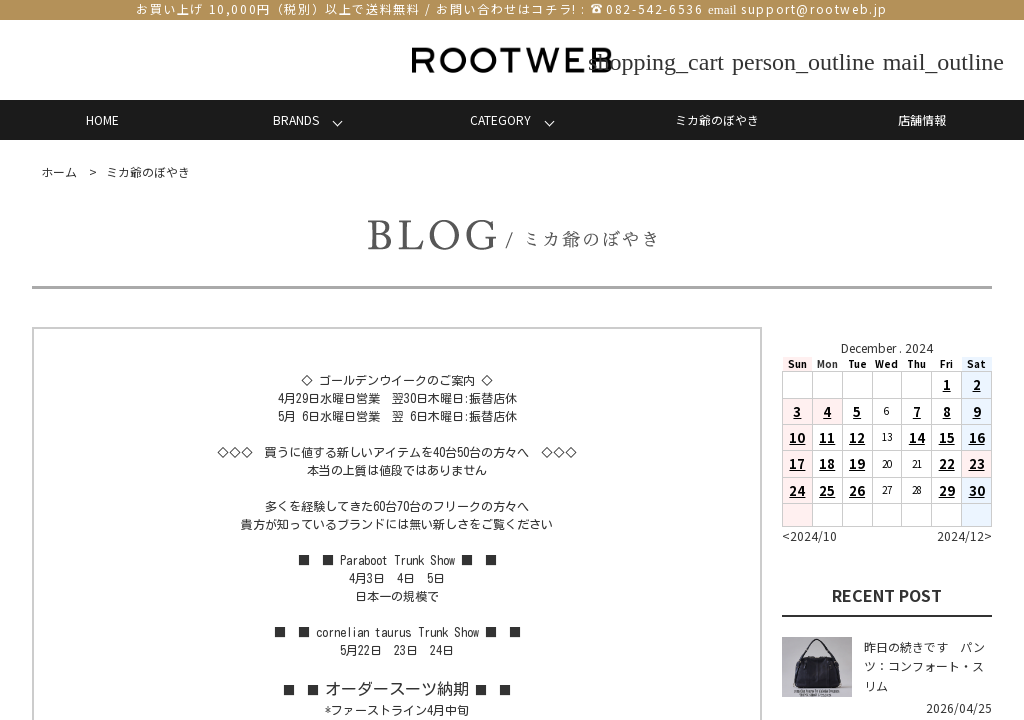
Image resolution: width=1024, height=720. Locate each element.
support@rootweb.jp (814, 8)
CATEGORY (500, 119)
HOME (102, 119)
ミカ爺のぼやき (717, 119)
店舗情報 (922, 119)
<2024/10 (809, 535)
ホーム (59, 171)
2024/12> (964, 535)
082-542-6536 (654, 8)
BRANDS (296, 119)
